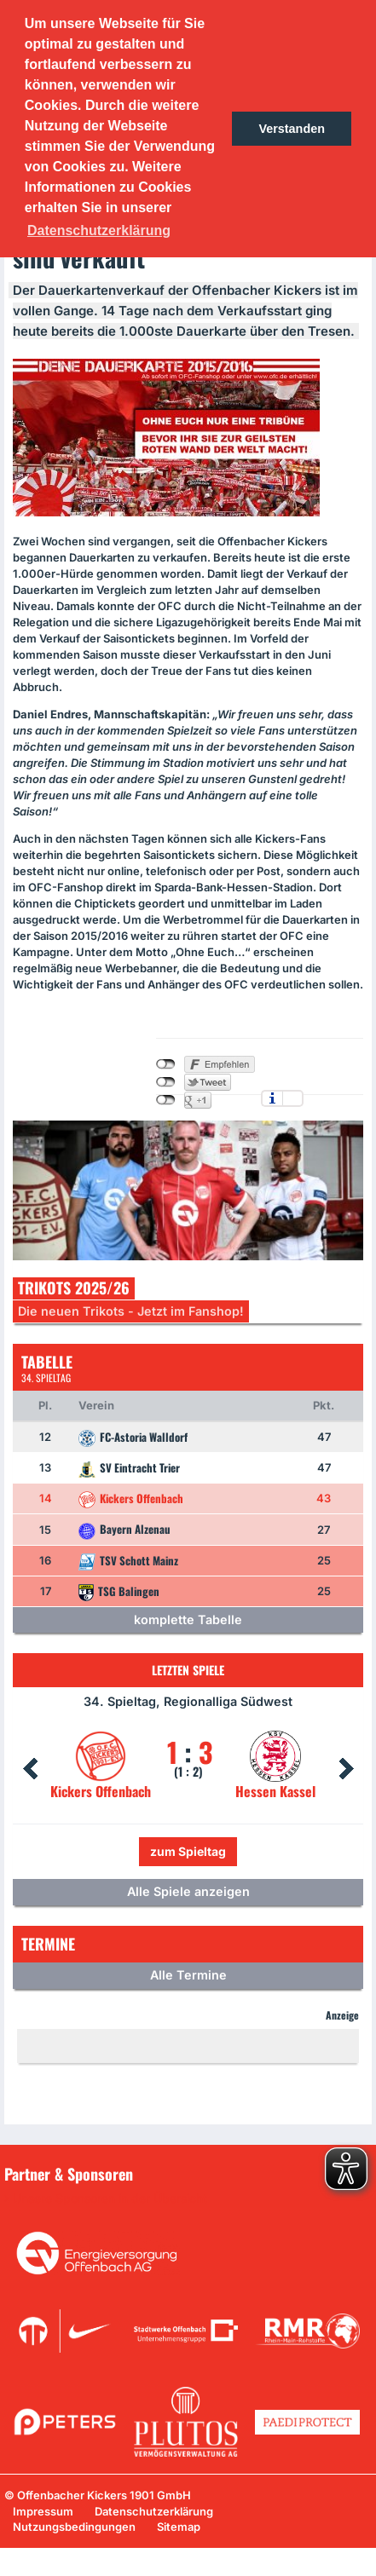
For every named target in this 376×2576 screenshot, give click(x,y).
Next (346, 1769)
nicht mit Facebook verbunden (166, 1064)
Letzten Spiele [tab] (188, 1670)
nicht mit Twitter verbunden (166, 1082)
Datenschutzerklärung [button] (99, 230)
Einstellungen (293, 1098)
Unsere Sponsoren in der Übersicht (110, 2198)
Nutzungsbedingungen (74, 2526)
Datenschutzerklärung (154, 2511)
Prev (30, 1769)
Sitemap (178, 2526)
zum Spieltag (188, 1851)
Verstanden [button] (291, 128)
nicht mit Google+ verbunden (166, 1100)
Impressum (43, 2511)
